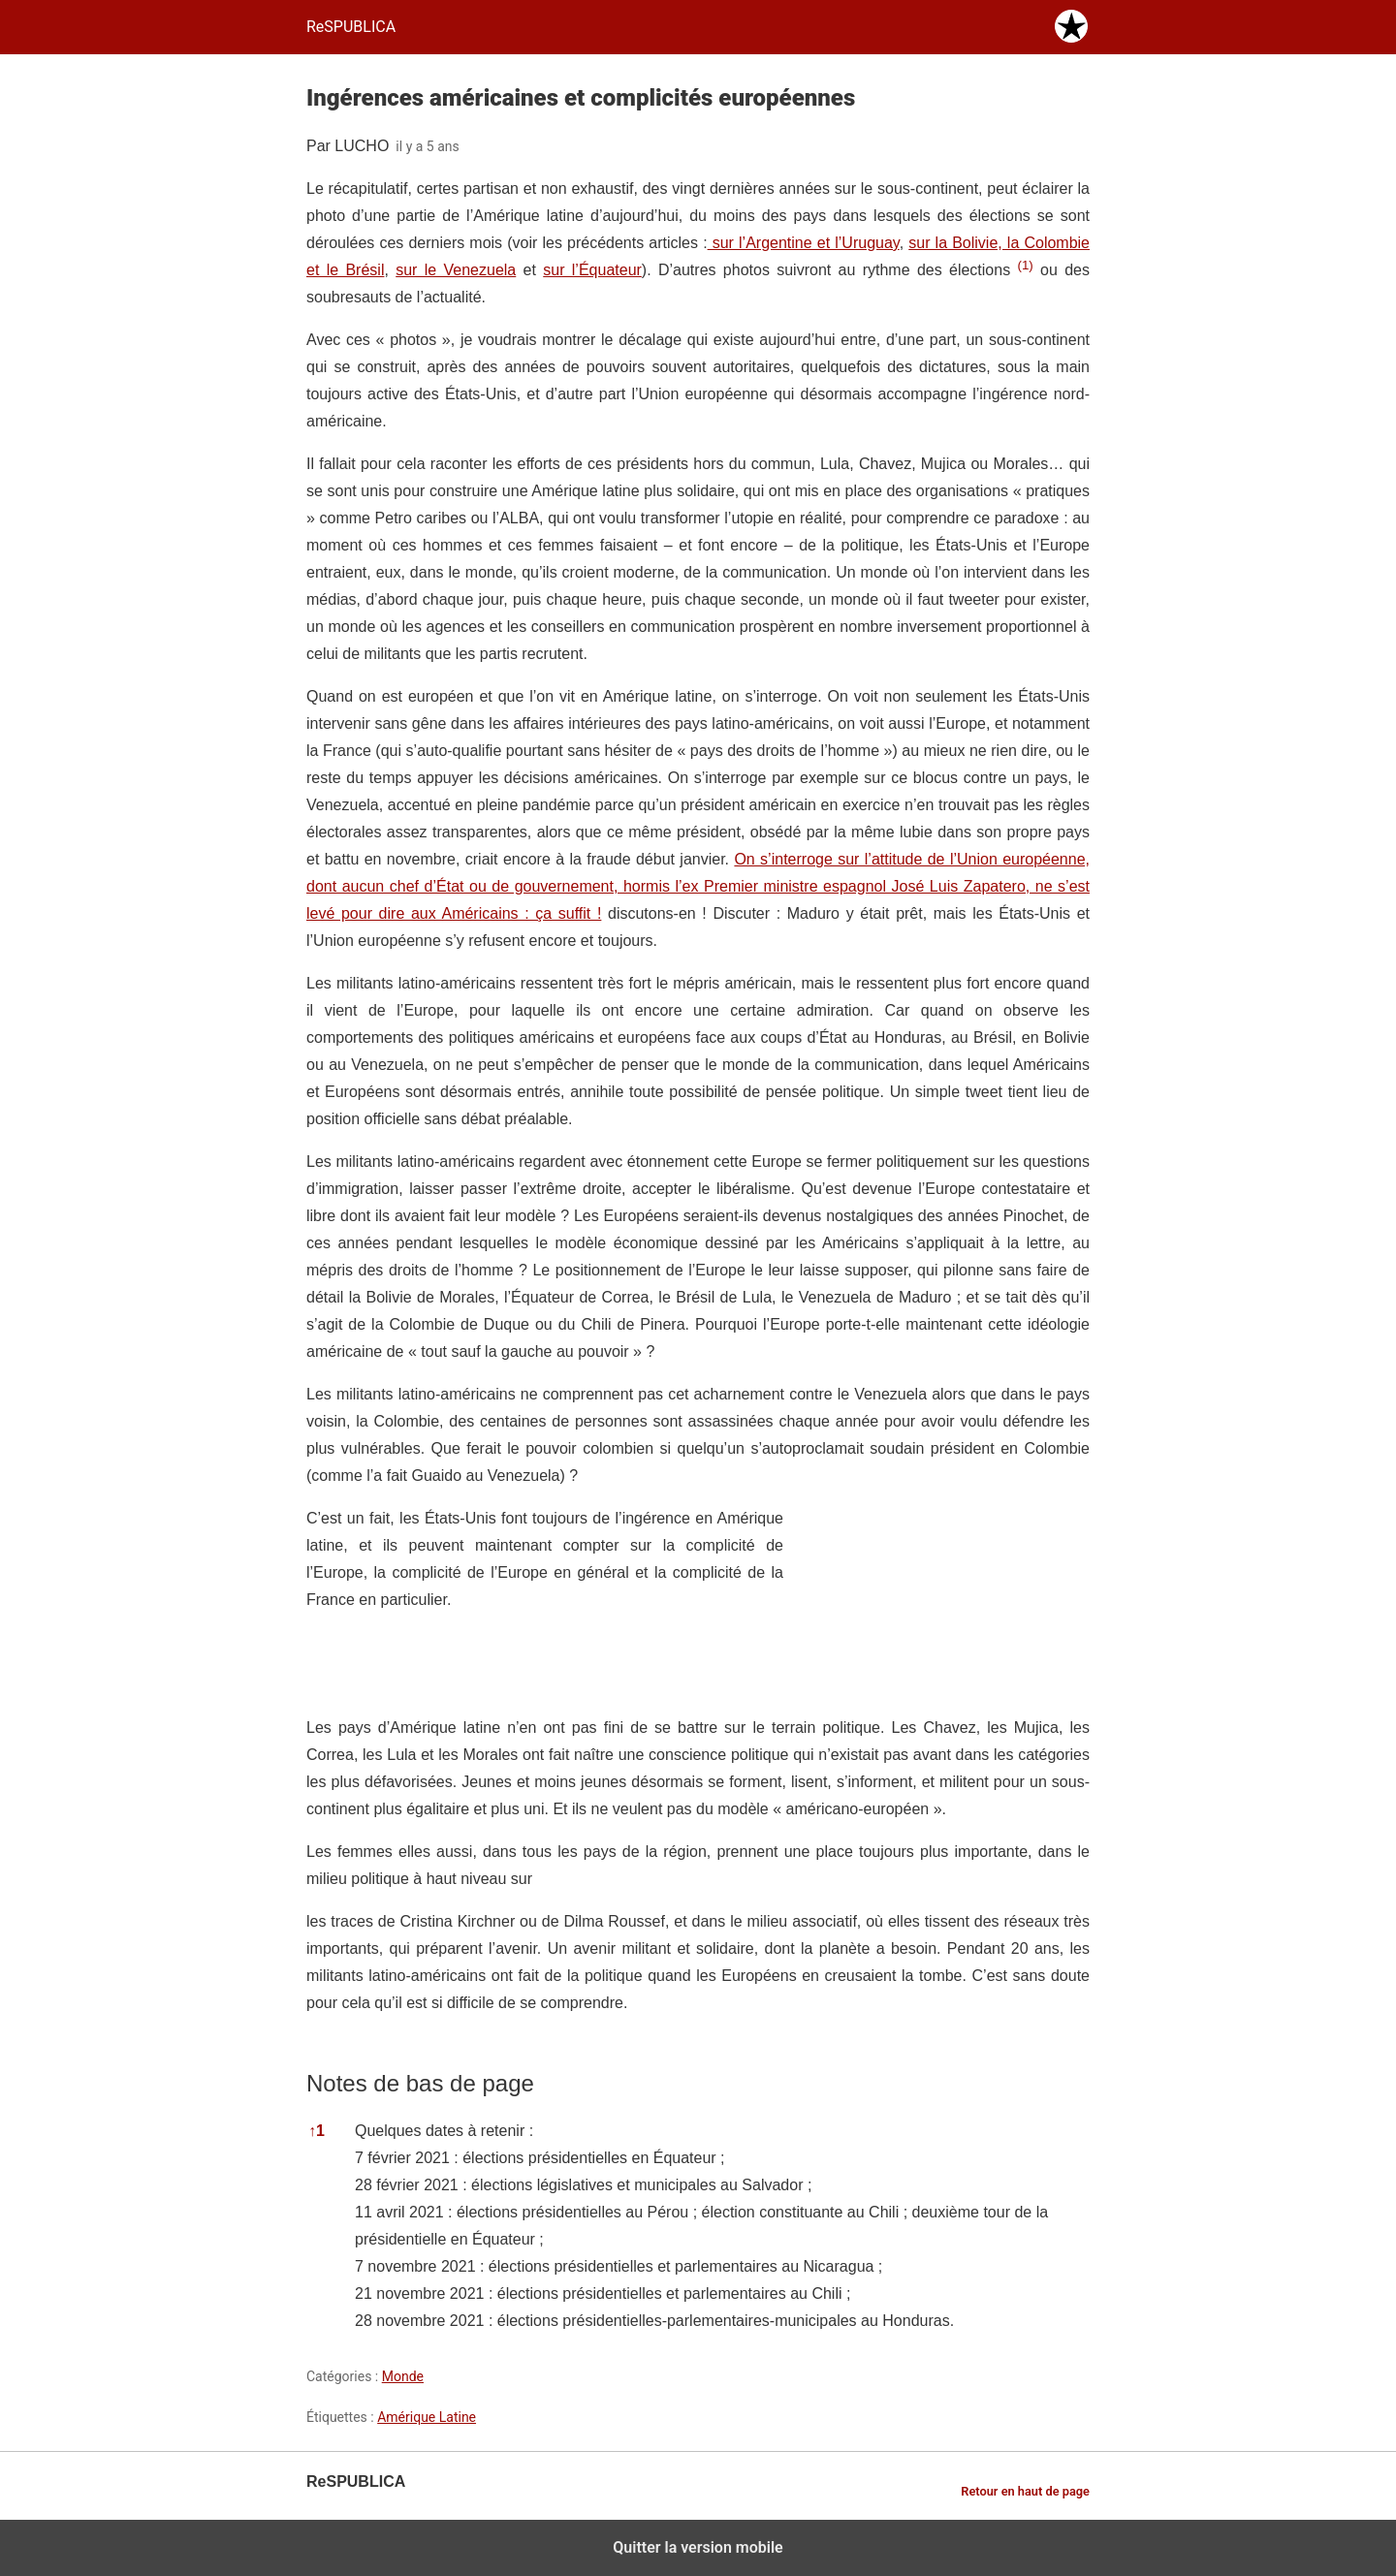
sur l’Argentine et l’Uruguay (804, 243)
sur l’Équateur (592, 270)
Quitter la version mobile (697, 2547)
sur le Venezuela (456, 270)
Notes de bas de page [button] (420, 2083)
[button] (1024, 270)
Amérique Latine (426, 2417)
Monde (403, 2376)
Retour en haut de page (1025, 2491)
